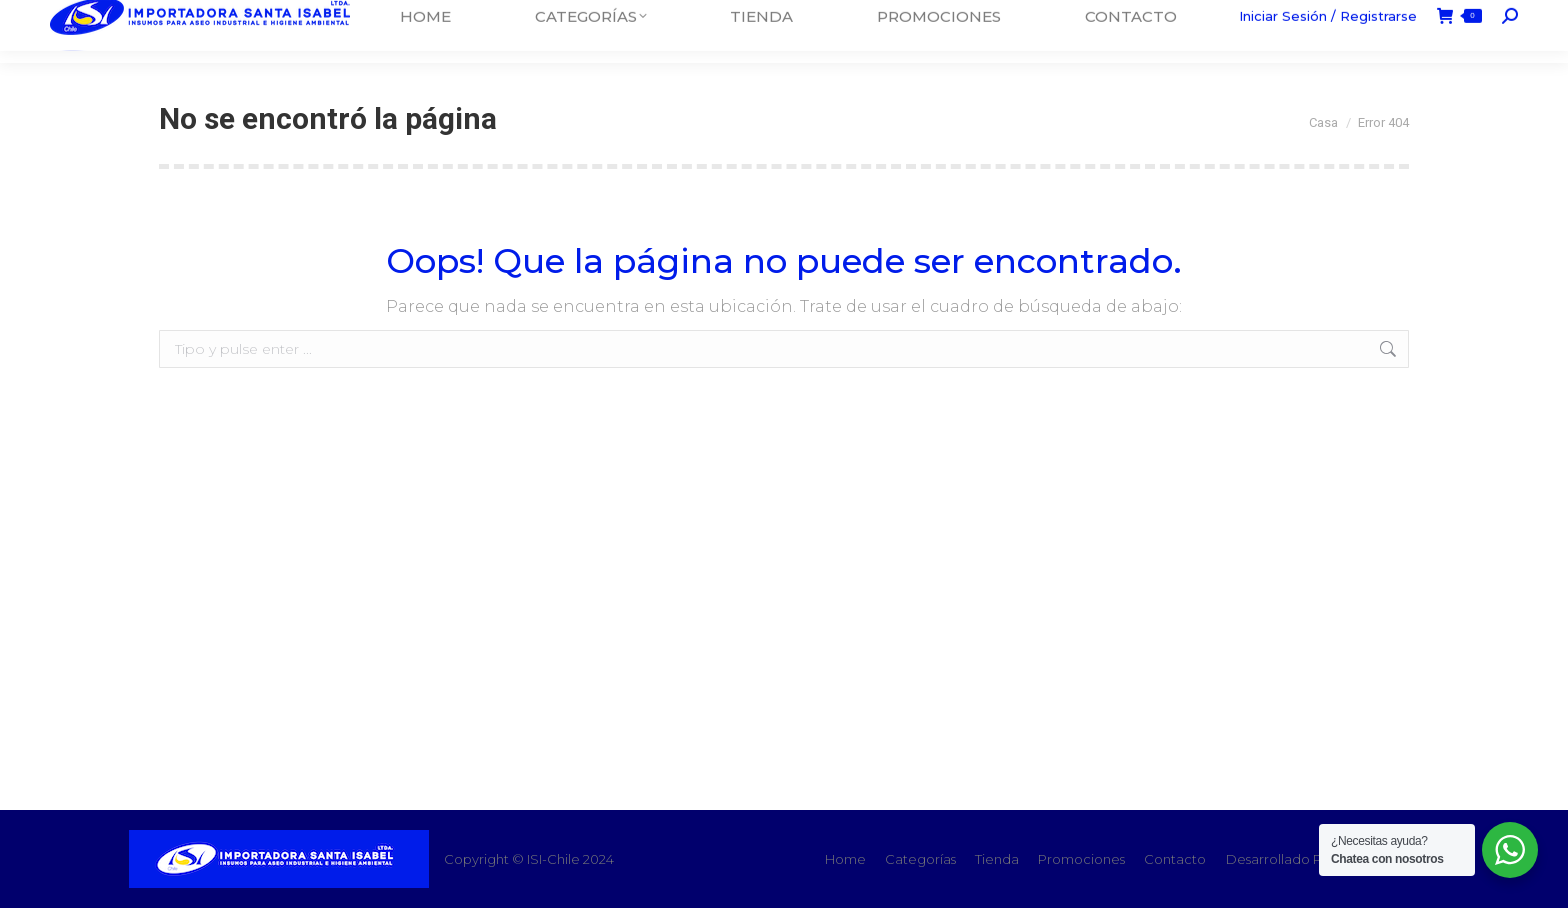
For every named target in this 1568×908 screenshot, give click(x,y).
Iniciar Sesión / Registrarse (1328, 31)
